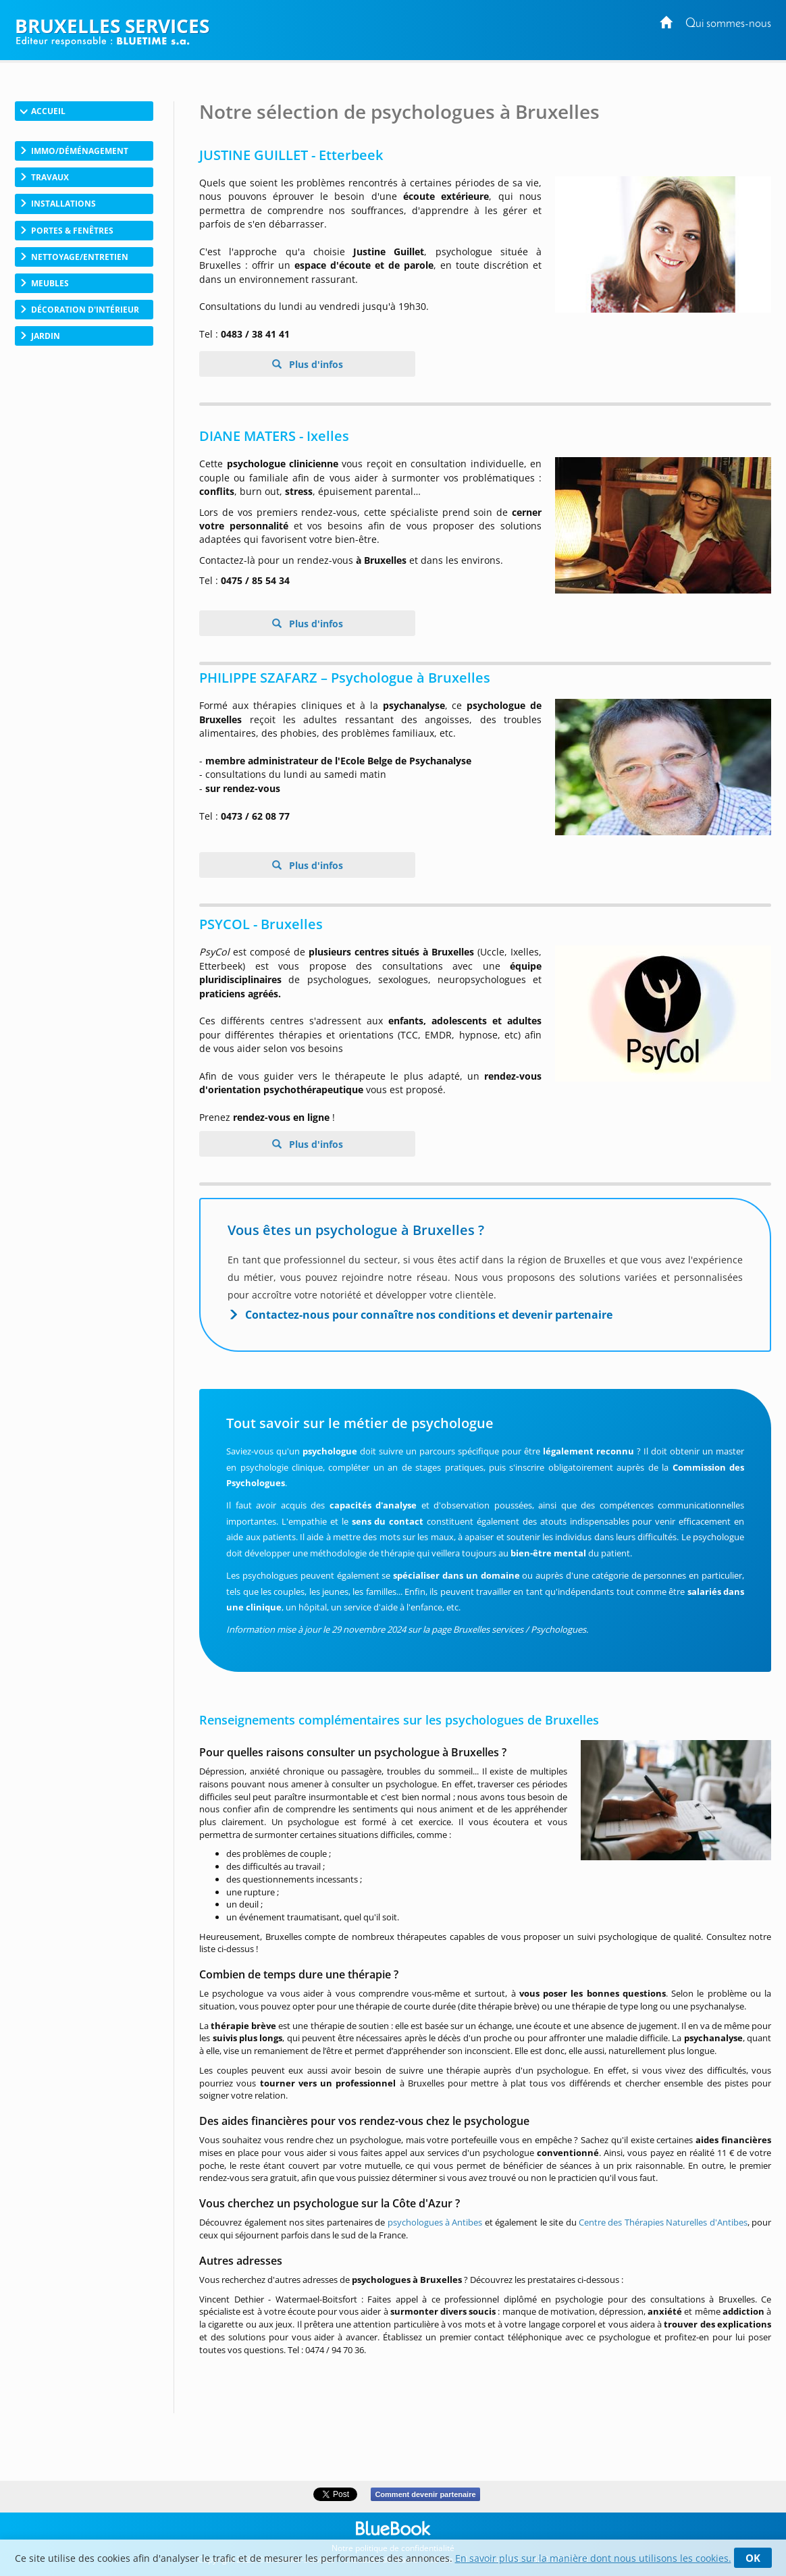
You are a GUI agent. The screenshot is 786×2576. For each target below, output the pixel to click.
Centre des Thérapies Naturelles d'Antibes (663, 2222)
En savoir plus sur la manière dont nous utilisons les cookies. (593, 2558)
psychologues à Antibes (435, 2222)
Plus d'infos (314, 364)
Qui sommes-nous (728, 24)
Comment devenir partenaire (425, 2494)
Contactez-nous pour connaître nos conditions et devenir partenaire (428, 1314)
